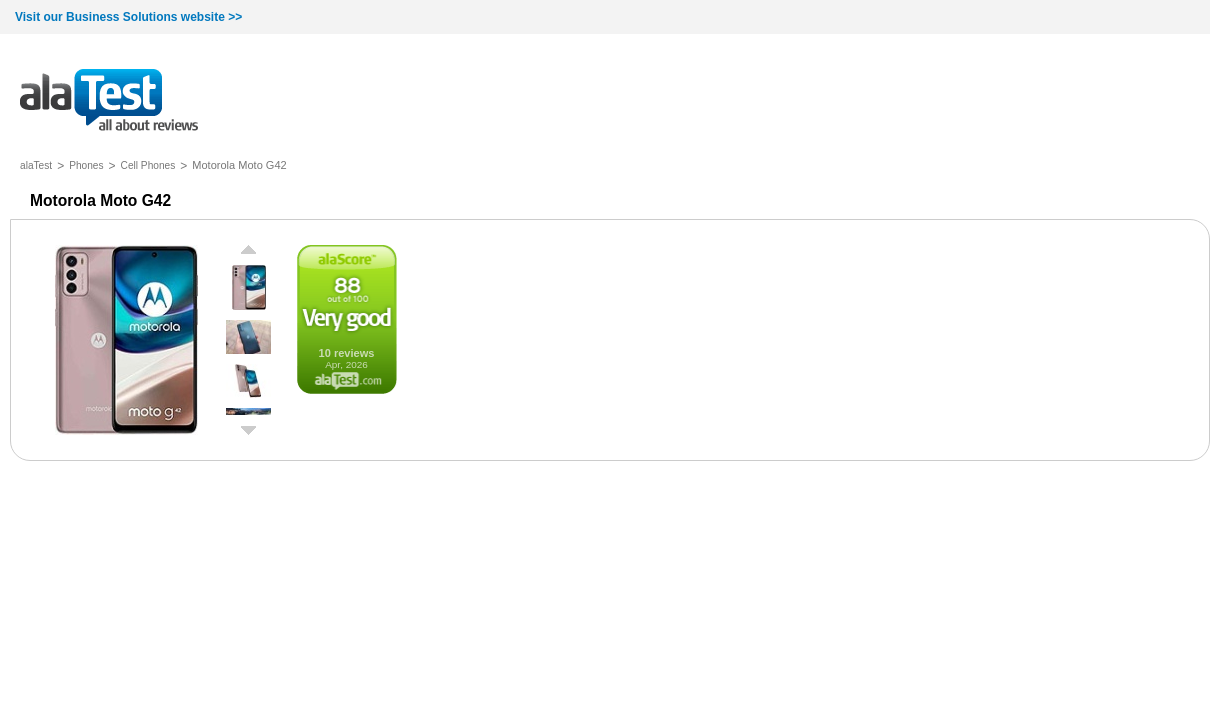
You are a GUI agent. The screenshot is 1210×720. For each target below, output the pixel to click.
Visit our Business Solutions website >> (128, 17)
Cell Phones (148, 165)
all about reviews (109, 101)
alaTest (36, 165)
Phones (86, 165)
